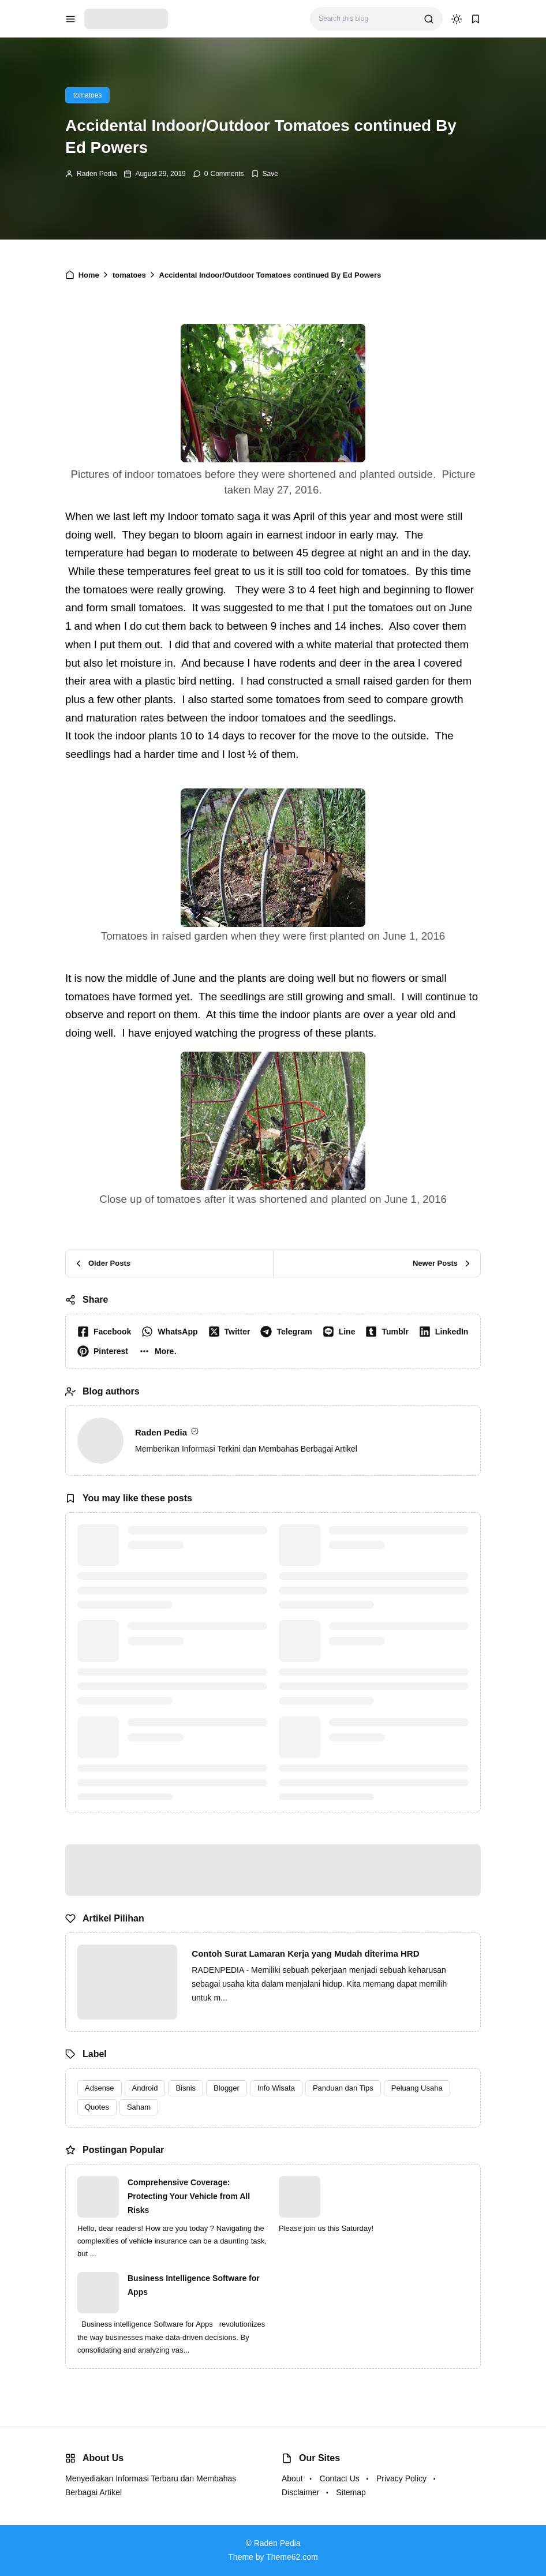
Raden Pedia (97, 174)
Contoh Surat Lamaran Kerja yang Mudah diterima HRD (305, 1953)
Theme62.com (291, 2557)
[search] (429, 19)
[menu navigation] (70, 19)
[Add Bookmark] (264, 174)
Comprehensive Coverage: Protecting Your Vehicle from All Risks (189, 2196)
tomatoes (87, 95)
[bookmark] (475, 19)
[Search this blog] (367, 19)
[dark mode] (456, 19)
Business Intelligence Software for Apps (194, 2285)
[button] (160, 1351)
